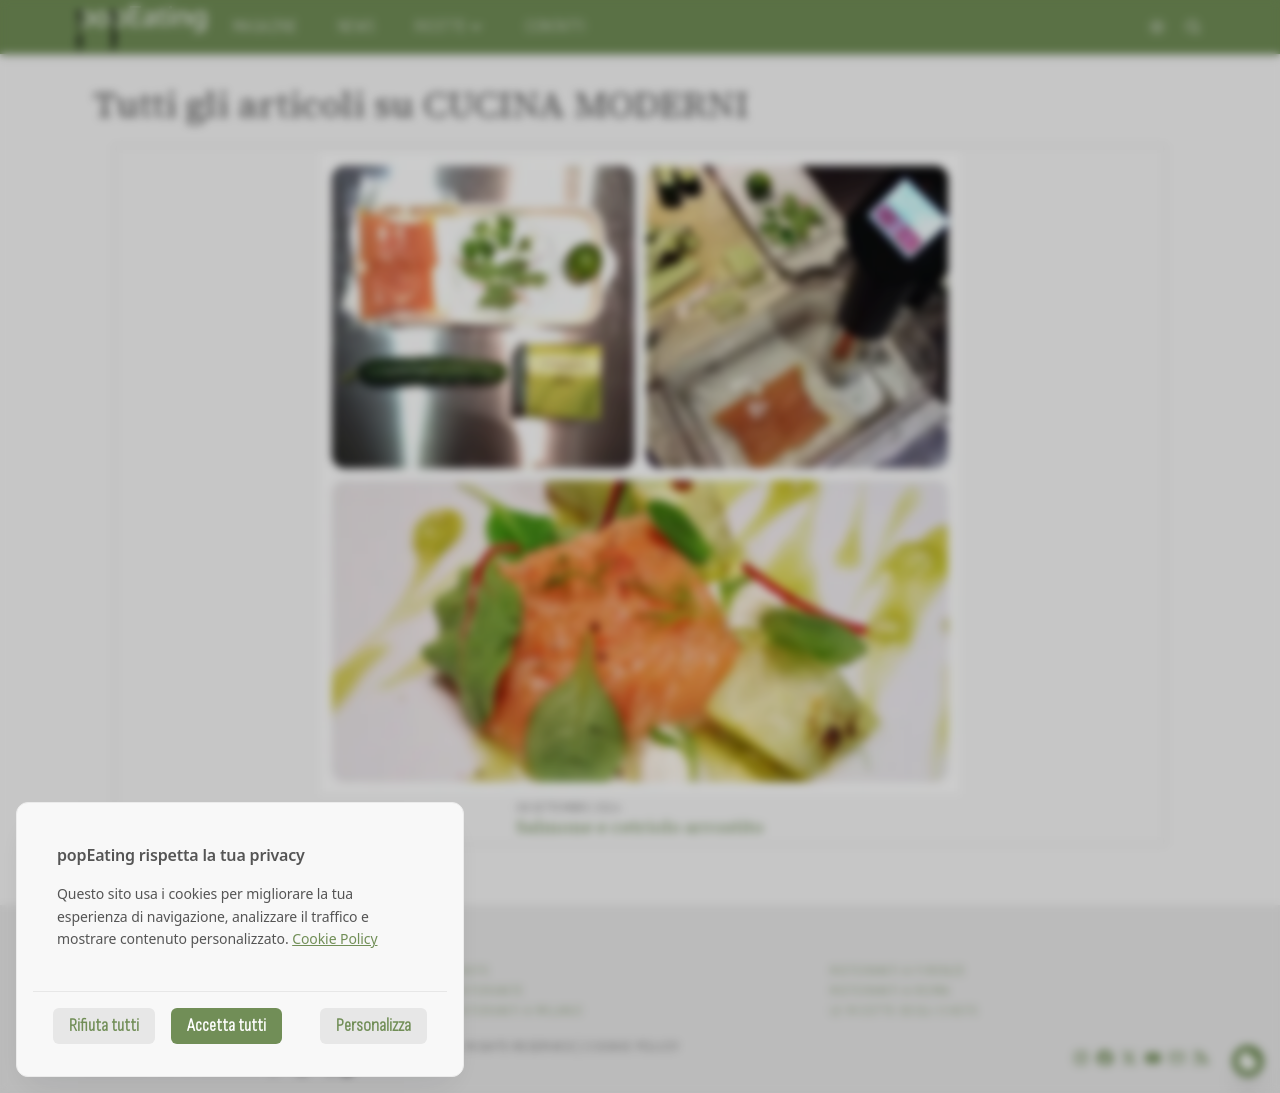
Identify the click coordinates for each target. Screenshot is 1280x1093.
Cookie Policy (334, 938)
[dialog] (240, 939)
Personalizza (373, 1025)
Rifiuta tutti (104, 1025)
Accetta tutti (226, 1025)
